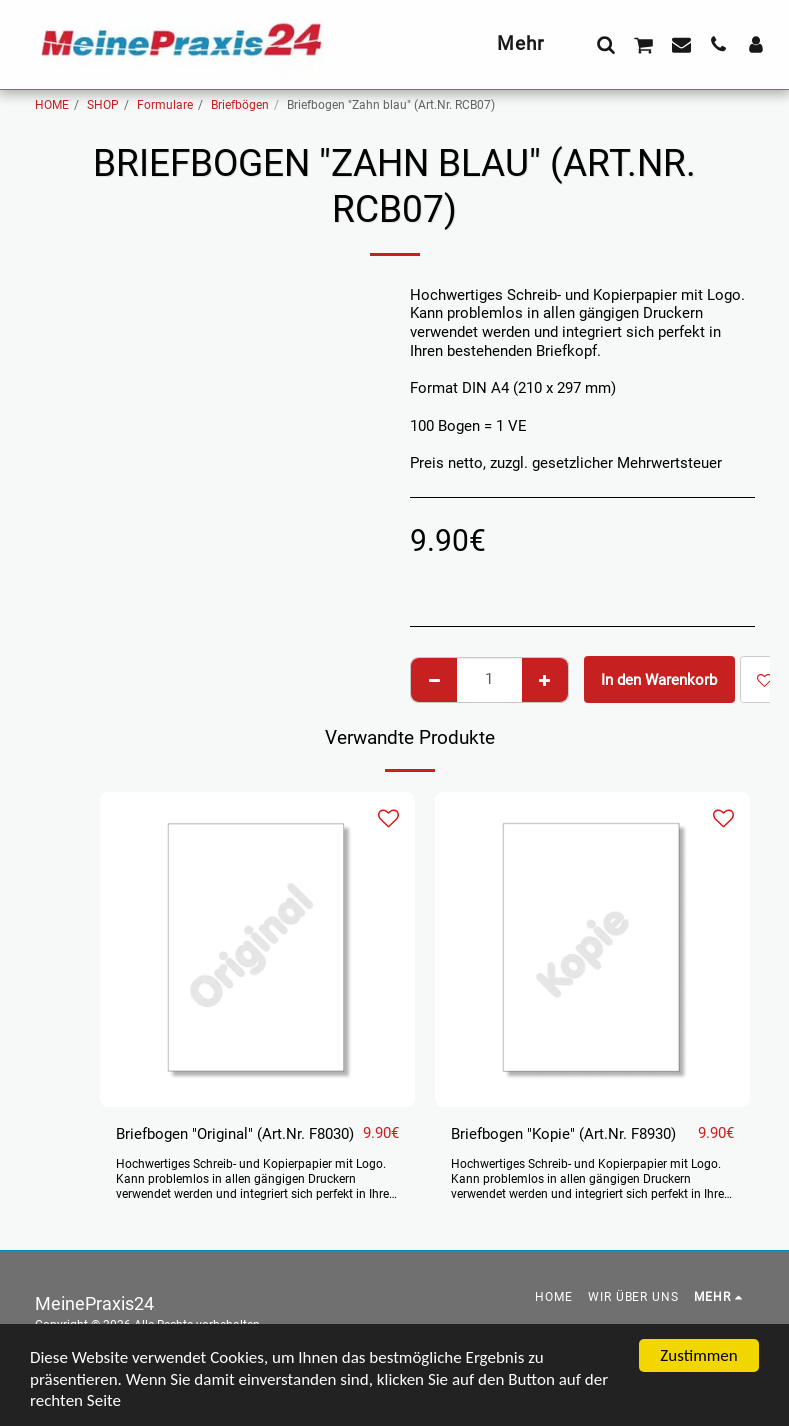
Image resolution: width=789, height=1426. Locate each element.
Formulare (165, 105)
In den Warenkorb (659, 680)
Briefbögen (240, 105)
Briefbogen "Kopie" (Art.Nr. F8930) (563, 1134)
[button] (605, 44)
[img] (257, 949)
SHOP (103, 105)
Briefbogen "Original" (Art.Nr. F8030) (235, 1134)
